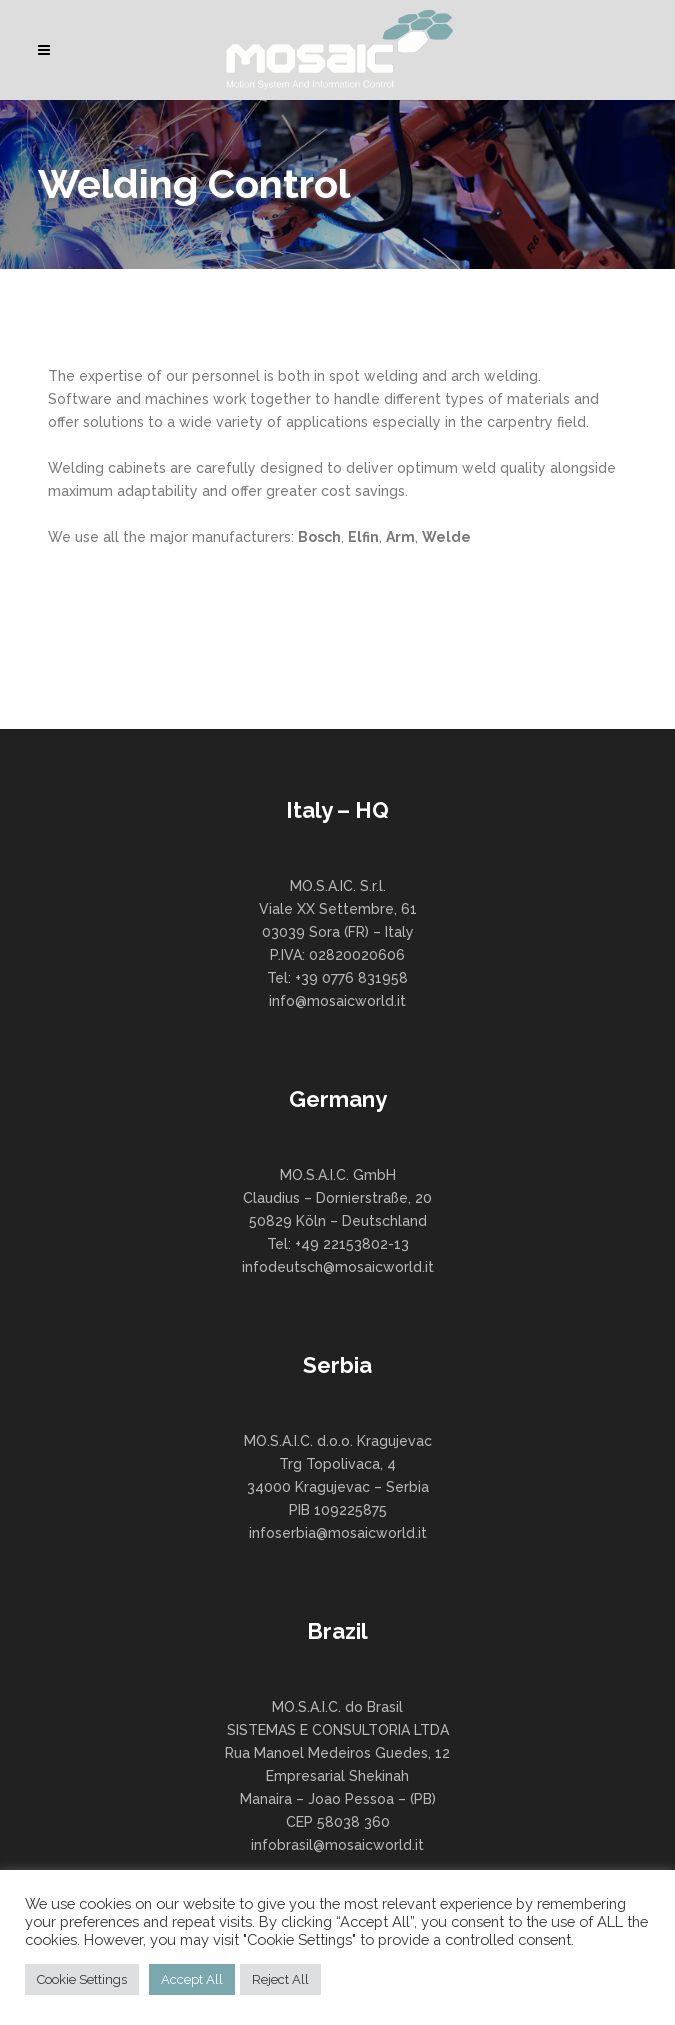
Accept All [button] (192, 1979)
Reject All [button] (280, 1979)
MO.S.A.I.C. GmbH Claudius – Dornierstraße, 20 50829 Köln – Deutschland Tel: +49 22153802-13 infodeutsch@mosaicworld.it (338, 1221)
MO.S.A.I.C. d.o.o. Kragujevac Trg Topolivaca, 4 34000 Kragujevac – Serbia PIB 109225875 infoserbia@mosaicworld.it (338, 1487)
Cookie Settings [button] (82, 1979)
